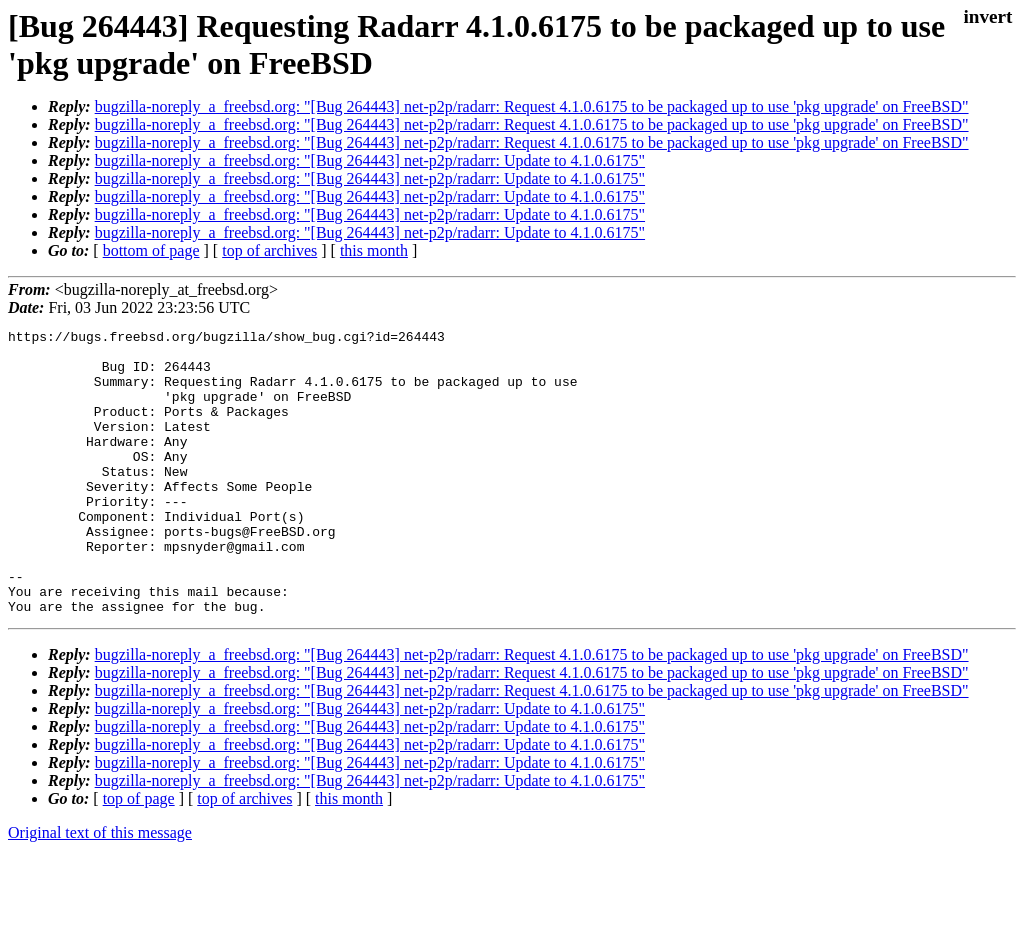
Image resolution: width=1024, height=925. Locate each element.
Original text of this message (100, 889)
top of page (139, 855)
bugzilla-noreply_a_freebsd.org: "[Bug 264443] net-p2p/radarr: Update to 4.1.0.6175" (370, 160)
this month (374, 250)
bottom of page (151, 250)
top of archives (269, 250)
